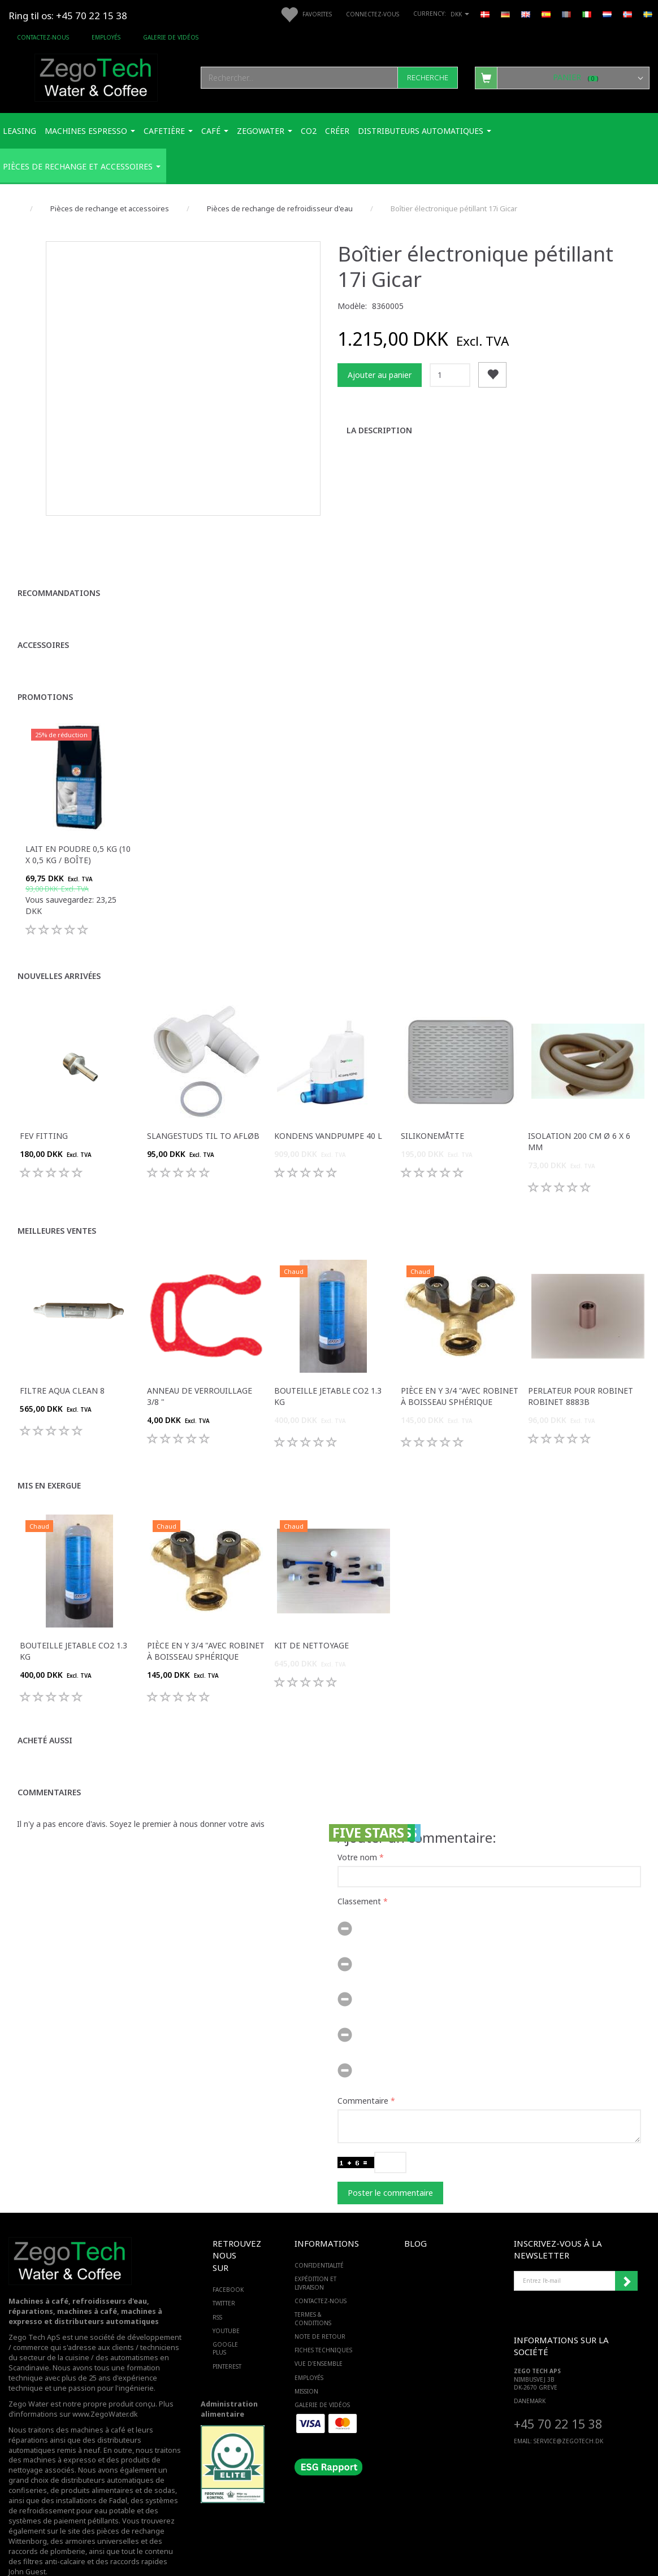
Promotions (45, 669)
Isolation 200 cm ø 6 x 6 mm (579, 1114)
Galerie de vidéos (170, 37)
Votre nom (357, 1829)
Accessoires (43, 617)
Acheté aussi (45, 1712)
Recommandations (59, 565)
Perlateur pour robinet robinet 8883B (580, 1368)
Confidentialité (319, 2238)
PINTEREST (227, 2339)
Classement (359, 1873)
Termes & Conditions (313, 2291)
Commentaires (49, 1764)
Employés (106, 37)
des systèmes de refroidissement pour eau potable (93, 2478)
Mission (306, 2364)
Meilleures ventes (57, 1203)
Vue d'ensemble (319, 2336)
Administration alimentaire (229, 2382)
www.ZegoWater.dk (105, 2386)
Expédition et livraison (315, 2256)
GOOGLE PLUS (225, 2321)
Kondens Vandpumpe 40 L (328, 1108)
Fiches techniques (323, 2323)
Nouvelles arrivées (59, 948)
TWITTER (224, 2276)
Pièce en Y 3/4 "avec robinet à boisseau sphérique (459, 1368)
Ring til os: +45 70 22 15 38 (67, 15)
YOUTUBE (226, 2304)
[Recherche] (427, 78)
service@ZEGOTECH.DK (568, 2414)
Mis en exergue (49, 1457)
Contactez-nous (43, 37)
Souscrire (626, 2253)
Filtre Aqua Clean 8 (62, 1362)
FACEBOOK (228, 2262)
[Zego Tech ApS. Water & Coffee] (96, 76)
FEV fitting (44, 1108)
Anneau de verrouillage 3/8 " (199, 1368)
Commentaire (362, 2073)
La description (379, 430)
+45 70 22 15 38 (558, 2396)
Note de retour (320, 2309)
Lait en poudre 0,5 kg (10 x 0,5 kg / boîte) (78, 827)
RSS (217, 2290)
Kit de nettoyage (311, 1617)
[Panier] (562, 77)
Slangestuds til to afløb (203, 1108)
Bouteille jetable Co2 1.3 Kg (328, 1368)
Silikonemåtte (432, 1108)
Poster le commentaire (390, 2165)
